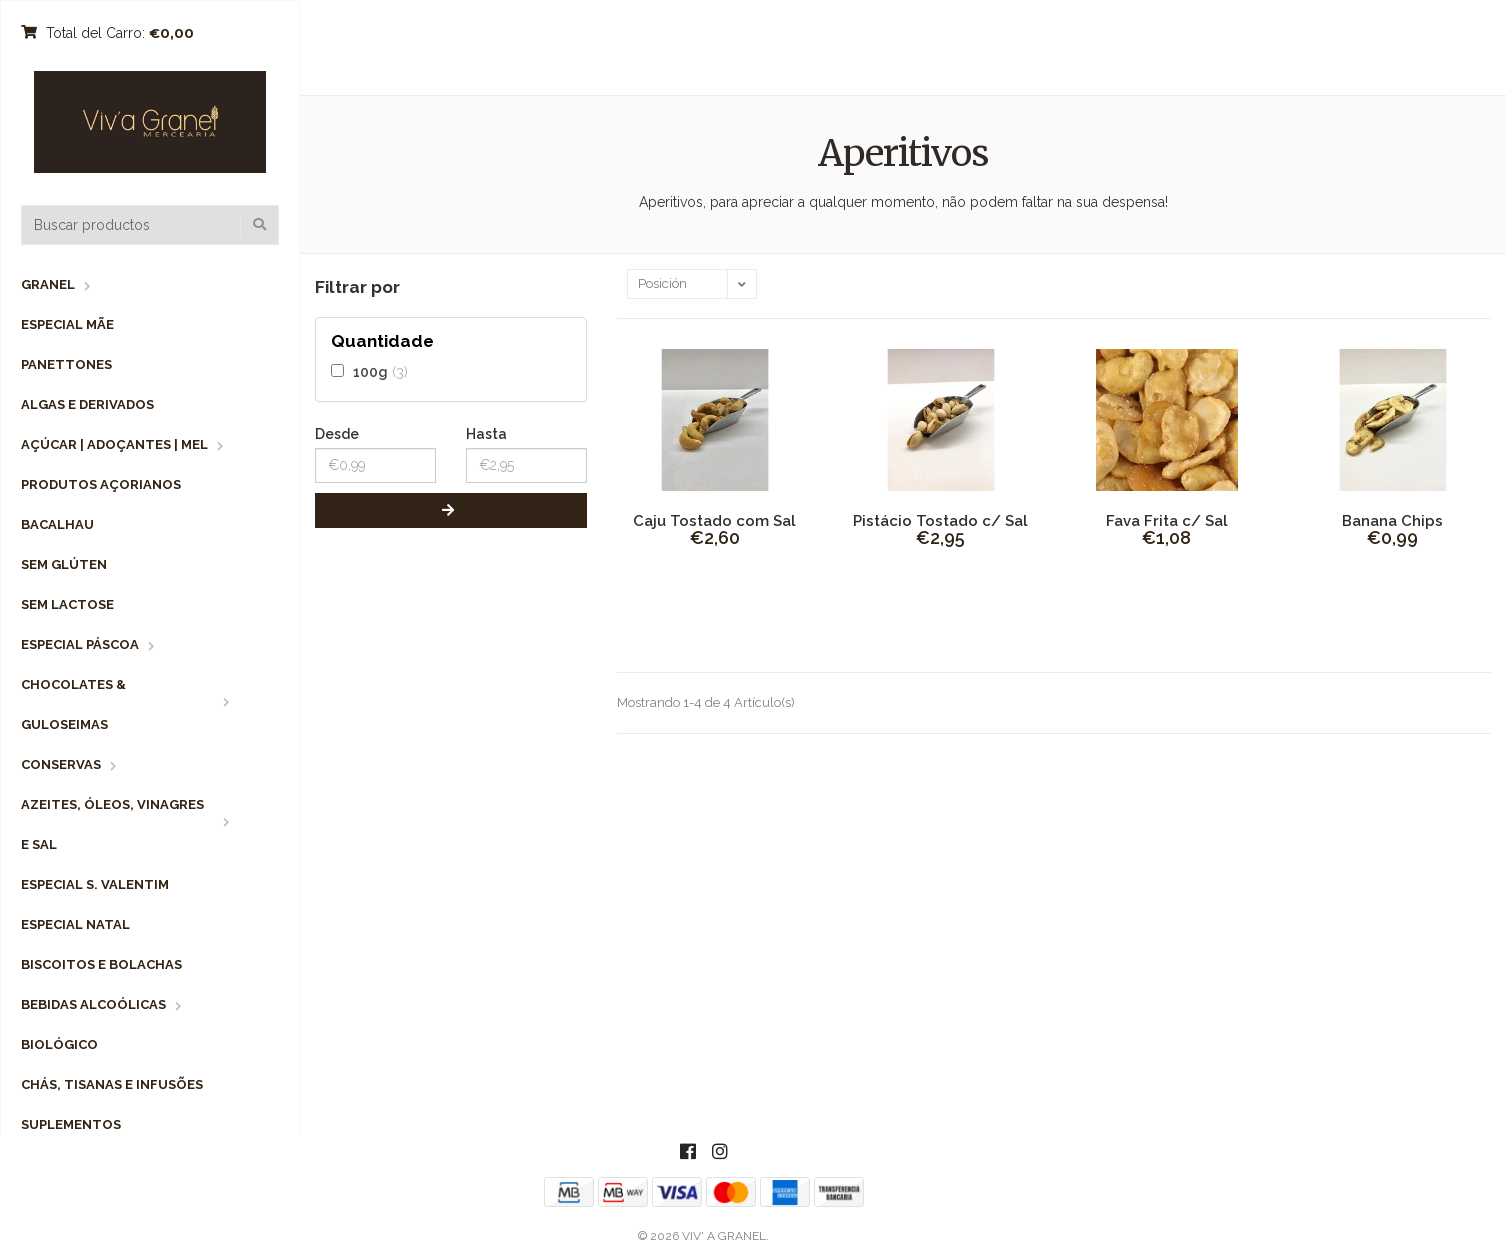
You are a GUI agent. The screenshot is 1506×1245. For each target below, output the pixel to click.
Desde (337, 433)
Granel (48, 284)
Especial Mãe (67, 324)
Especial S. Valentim (95, 884)
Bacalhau (57, 524)
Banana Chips (1392, 521)
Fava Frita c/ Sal (1167, 521)
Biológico (59, 1044)
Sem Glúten (64, 564)
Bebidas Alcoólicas (93, 1004)
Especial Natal (75, 924)
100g (370, 371)
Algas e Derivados (87, 404)
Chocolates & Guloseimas (73, 704)
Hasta (486, 433)
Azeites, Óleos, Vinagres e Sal (112, 824)
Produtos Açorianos (101, 484)
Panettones (66, 364)
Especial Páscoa (80, 644)
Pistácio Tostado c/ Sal (940, 521)
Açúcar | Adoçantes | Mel (114, 444)
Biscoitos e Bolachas (101, 964)
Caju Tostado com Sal (714, 521)
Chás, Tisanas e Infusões (112, 1084)
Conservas (61, 764)
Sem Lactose (67, 604)
